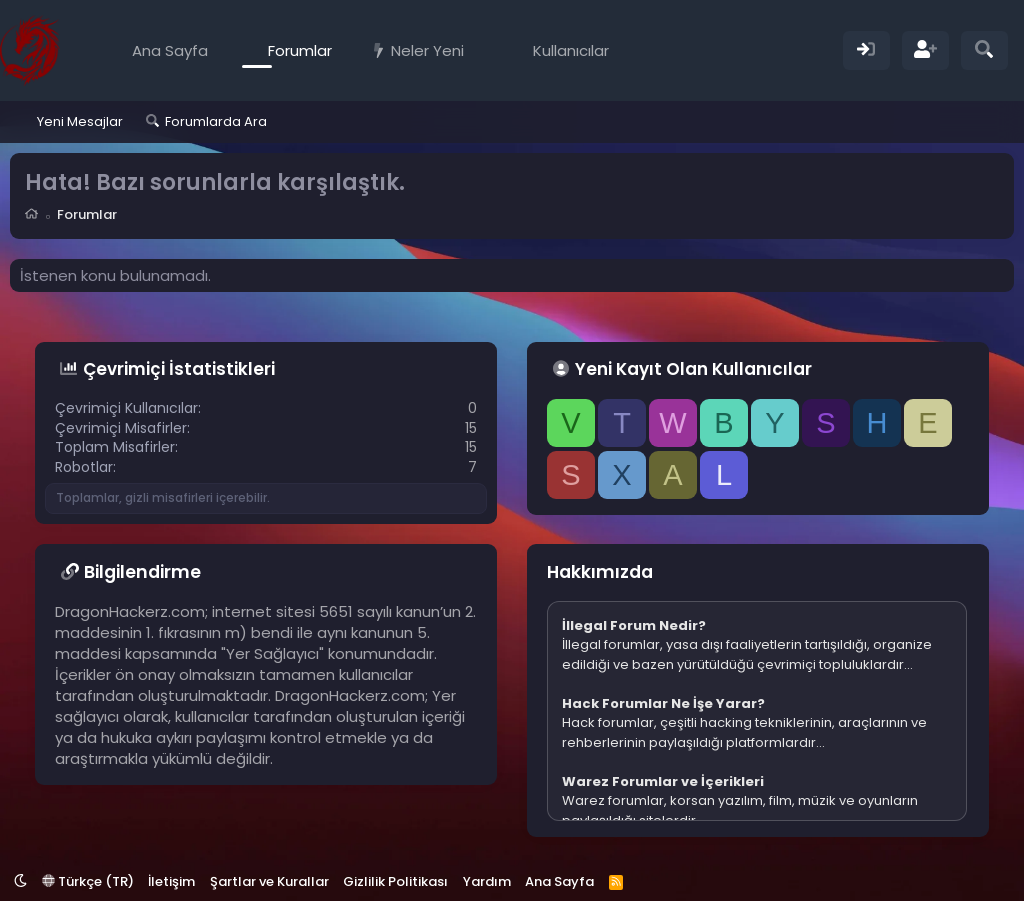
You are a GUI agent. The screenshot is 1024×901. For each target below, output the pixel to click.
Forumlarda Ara (216, 121)
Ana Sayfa (170, 50)
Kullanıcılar (571, 50)
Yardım (487, 881)
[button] (478, 50)
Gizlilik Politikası (395, 881)
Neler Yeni (427, 50)
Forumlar (300, 50)
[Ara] (984, 50)
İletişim (171, 881)
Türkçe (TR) (88, 881)
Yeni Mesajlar (80, 121)
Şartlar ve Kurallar (269, 881)
